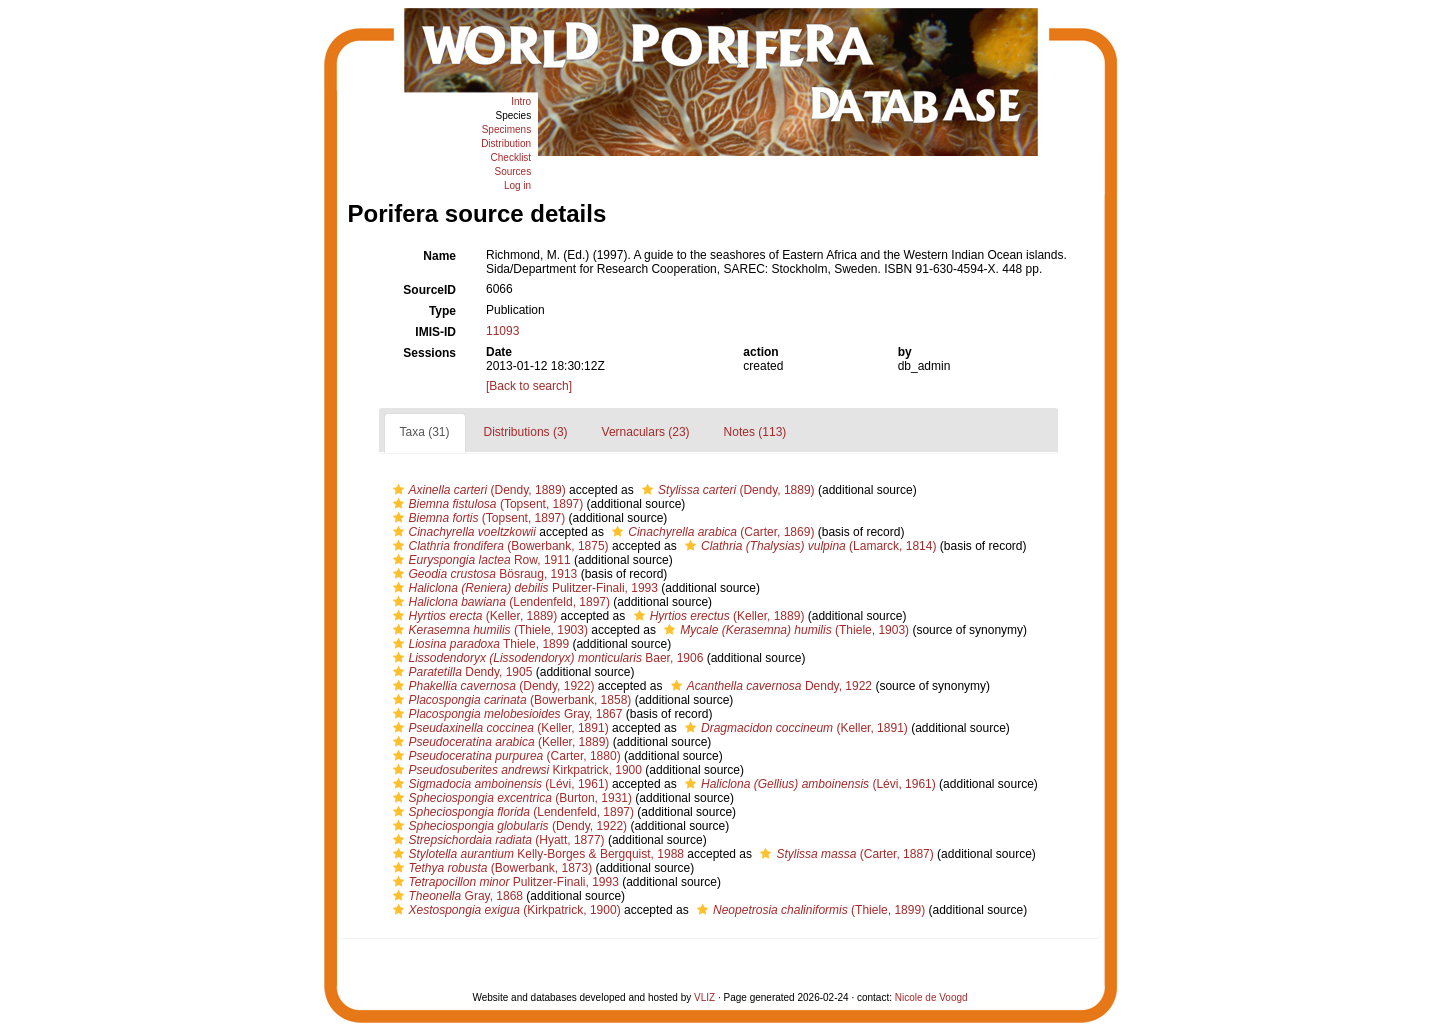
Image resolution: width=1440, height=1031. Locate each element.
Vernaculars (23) (646, 432)
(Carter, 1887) (844, 854)
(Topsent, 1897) (486, 504)
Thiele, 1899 (479, 644)
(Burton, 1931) (510, 798)
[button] (398, 490)
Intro (521, 101)
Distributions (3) (526, 432)
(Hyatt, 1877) (496, 840)
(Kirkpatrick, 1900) (504, 910)
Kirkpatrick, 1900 (515, 770)
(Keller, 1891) (498, 728)
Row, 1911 (479, 560)
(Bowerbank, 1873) (490, 868)
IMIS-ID (435, 332)
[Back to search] (529, 386)
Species (514, 115)
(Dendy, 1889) (477, 490)
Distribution (506, 143)
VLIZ (704, 997)
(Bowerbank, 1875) (498, 546)
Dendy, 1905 (460, 672)
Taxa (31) (425, 432)
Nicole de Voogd (931, 997)
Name (439, 256)
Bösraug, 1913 (483, 574)
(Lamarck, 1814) (808, 546)
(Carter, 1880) (504, 756)
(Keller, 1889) (473, 616)
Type (442, 311)
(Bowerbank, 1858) (510, 700)
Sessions (429, 353)
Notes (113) (755, 432)
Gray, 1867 (505, 714)
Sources (512, 171)
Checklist (511, 157)
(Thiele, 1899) (808, 910)
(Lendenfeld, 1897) (499, 602)
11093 (502, 331)
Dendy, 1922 (769, 686)
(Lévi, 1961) (498, 784)
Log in (517, 185)
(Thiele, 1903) (488, 630)
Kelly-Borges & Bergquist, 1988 (536, 854)
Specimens (506, 129)
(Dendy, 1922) (491, 686)
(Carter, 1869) (710, 532)
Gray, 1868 (456, 896)
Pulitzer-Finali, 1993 (523, 588)
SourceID (429, 290)
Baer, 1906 (546, 658)
